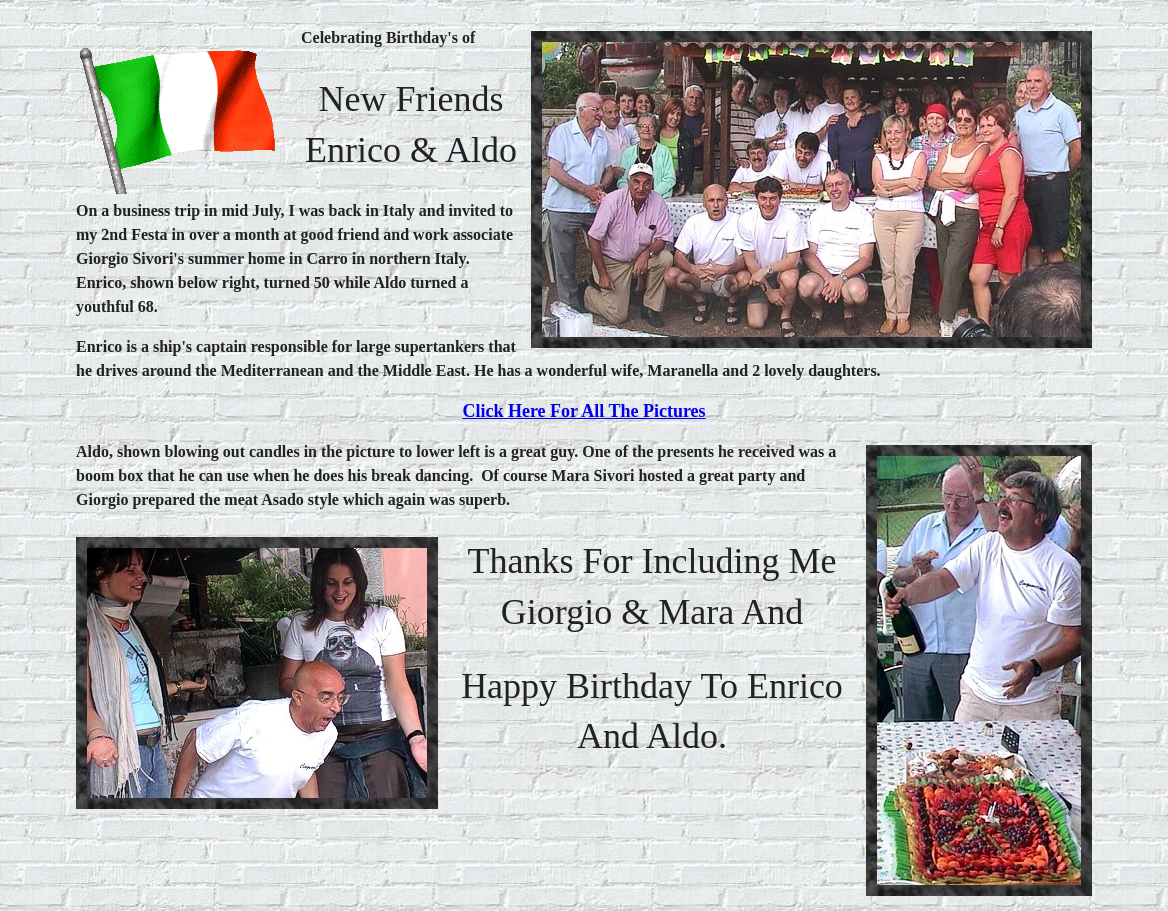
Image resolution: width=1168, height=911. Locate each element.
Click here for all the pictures (583, 411)
